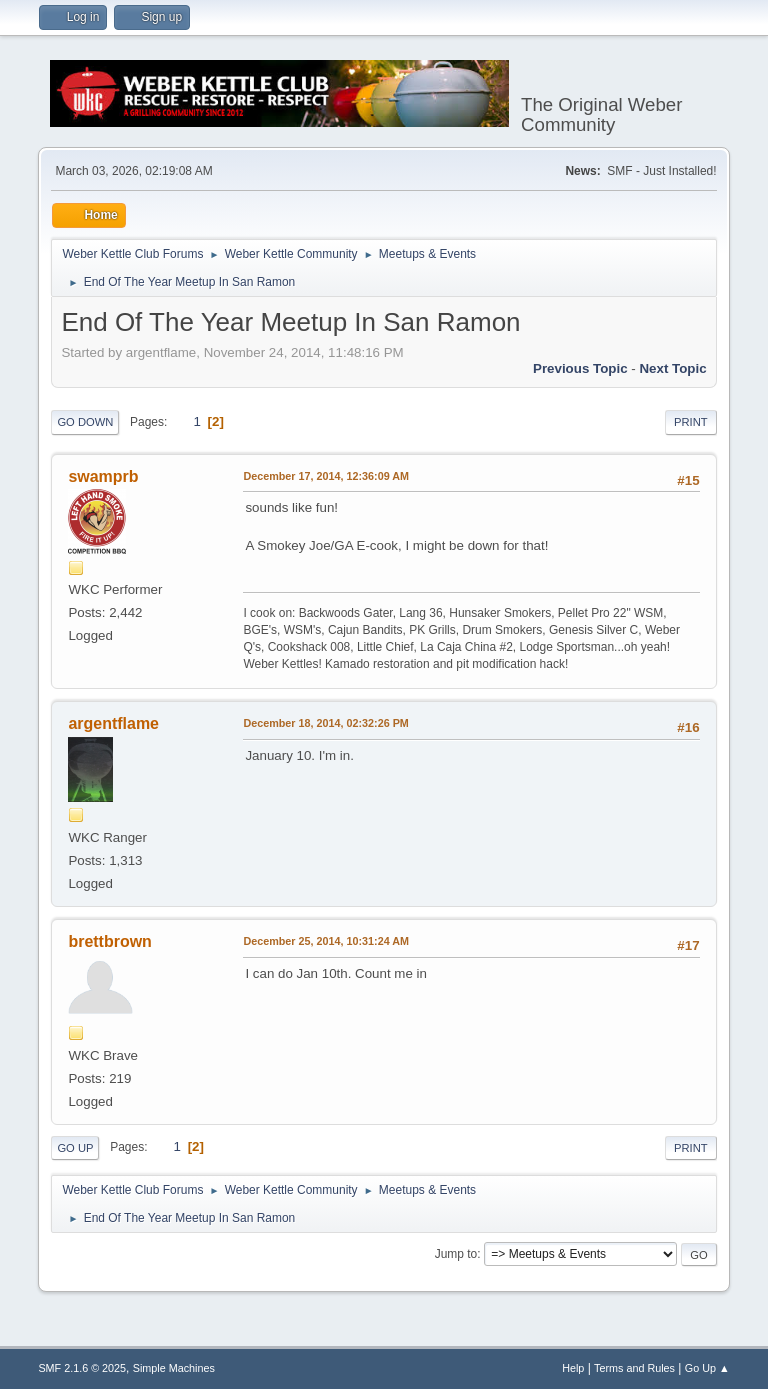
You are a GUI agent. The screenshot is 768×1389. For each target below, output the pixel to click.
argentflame (113, 723)
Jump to (456, 1254)
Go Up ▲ (707, 1368)
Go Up (75, 1148)
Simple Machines (174, 1368)
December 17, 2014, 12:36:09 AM (326, 476)
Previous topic (580, 368)
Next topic (672, 368)
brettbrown (109, 941)
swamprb (103, 476)
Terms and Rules (634, 1368)
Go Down (85, 422)
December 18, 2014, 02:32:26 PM (325, 723)
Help (573, 1368)
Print (691, 422)
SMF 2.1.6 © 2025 (82, 1368)
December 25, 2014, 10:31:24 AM (326, 941)
